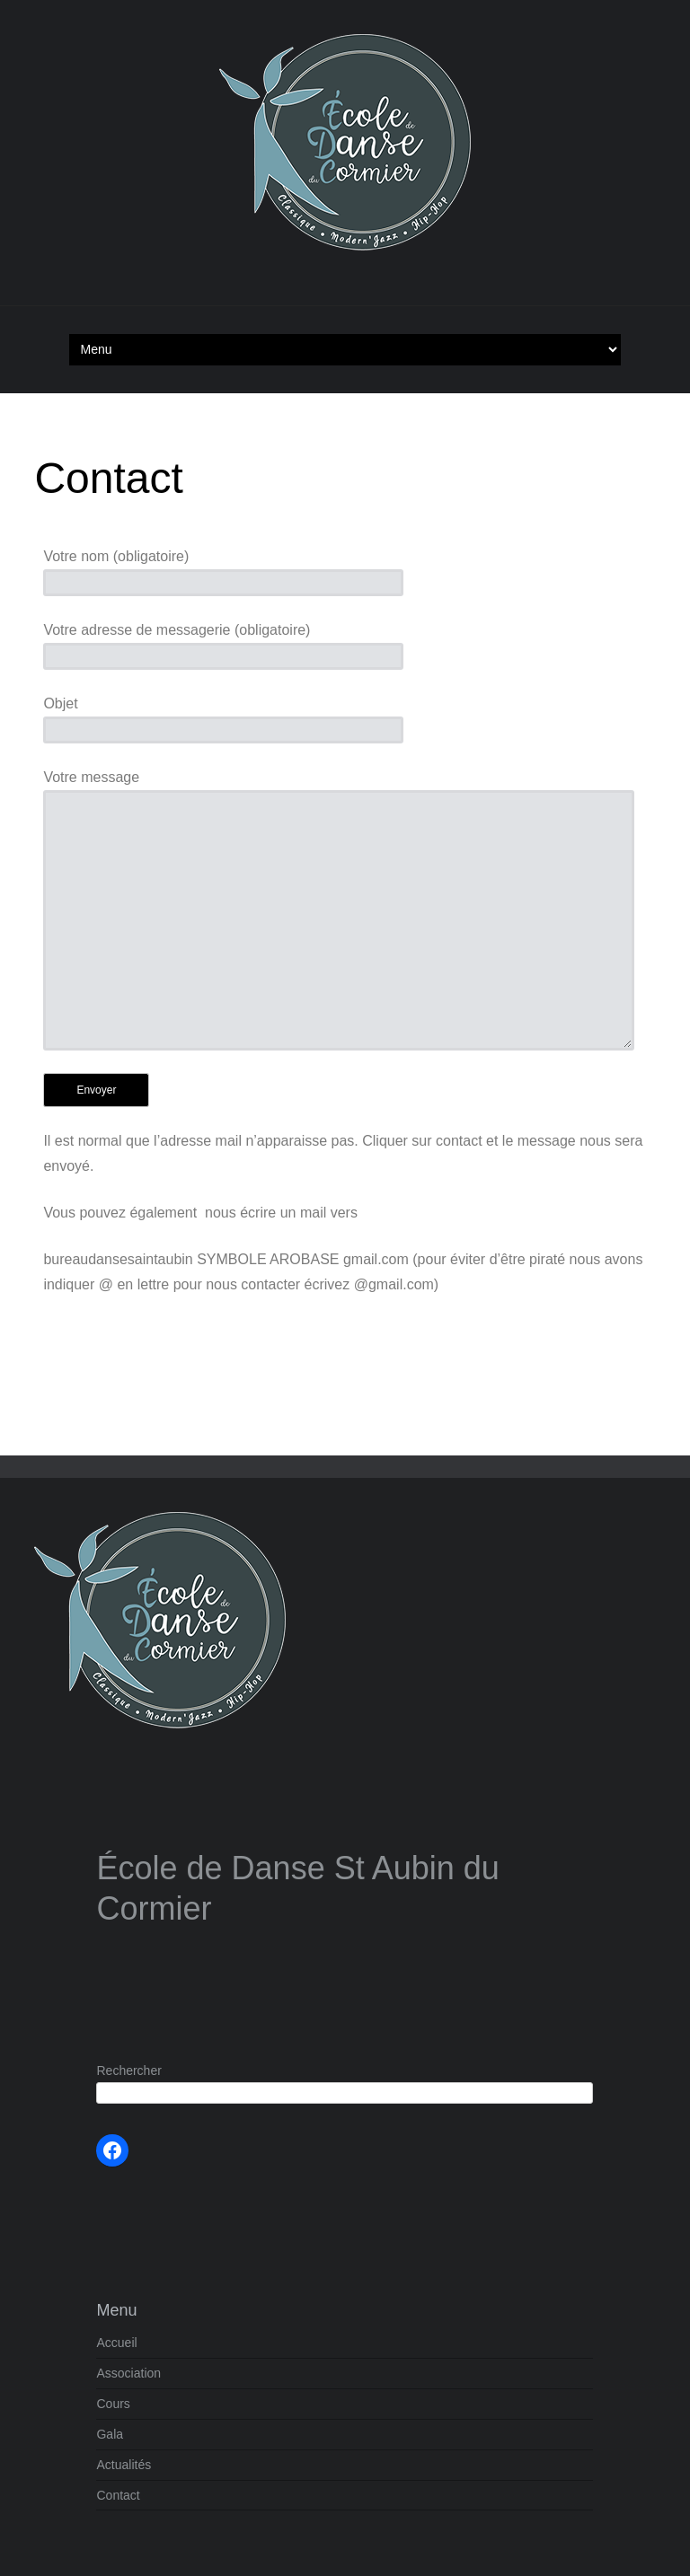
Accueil (116, 2342)
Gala (109, 2434)
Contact (117, 2495)
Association (128, 2373)
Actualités (123, 2464)
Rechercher (128, 2070)
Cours (112, 2403)
